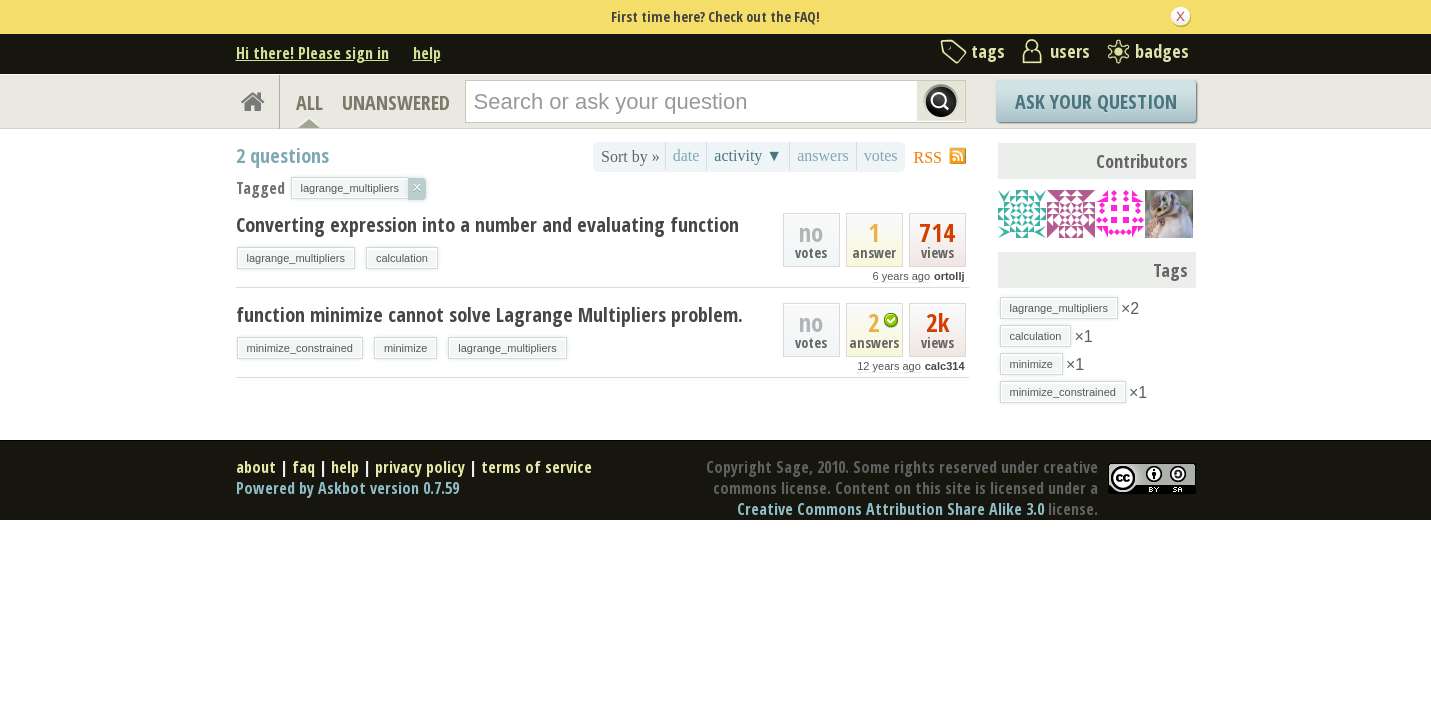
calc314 (945, 366)
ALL (309, 102)
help (427, 53)
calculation (402, 258)
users (1070, 51)
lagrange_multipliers (296, 258)
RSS (928, 157)
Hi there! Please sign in (312, 53)
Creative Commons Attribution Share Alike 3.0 (890, 509)
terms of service (536, 467)
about (256, 467)
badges (1162, 51)
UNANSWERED (396, 102)
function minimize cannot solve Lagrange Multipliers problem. (489, 314)
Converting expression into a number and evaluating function (487, 224)
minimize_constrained (300, 348)
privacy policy (420, 467)
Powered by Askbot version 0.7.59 (347, 488)
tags (988, 51)
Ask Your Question (1096, 101)
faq (303, 467)
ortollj (949, 276)
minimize (405, 348)
